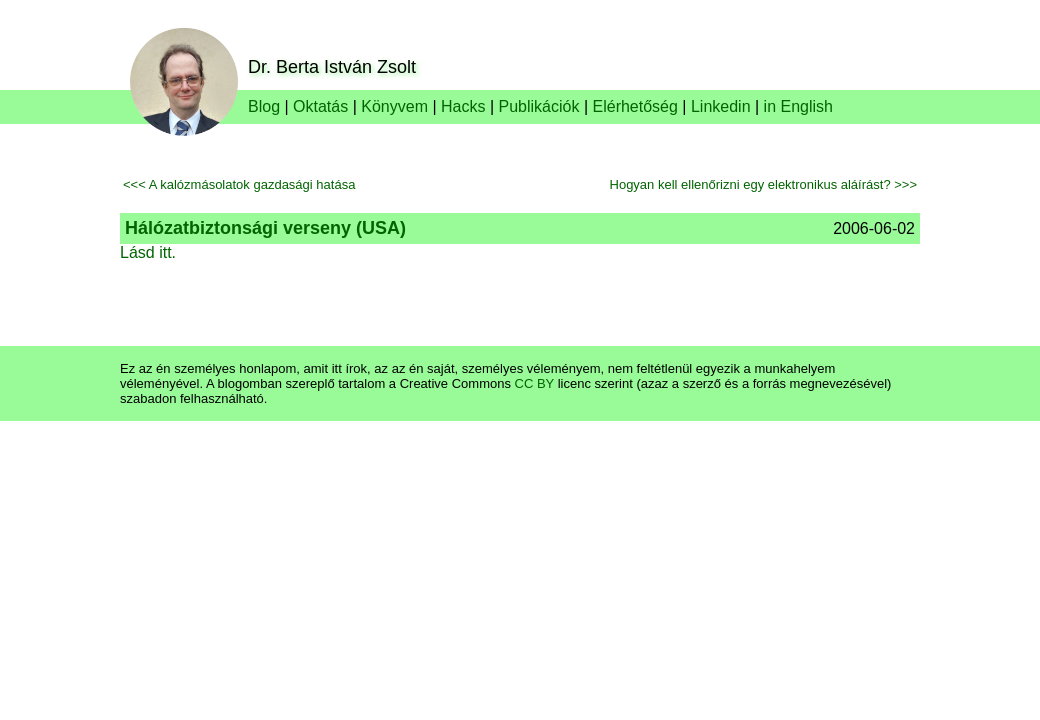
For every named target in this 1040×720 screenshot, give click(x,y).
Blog (264, 106)
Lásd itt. (148, 252)
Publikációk (539, 106)
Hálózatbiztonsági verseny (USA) (265, 228)
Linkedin (721, 106)
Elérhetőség (635, 106)
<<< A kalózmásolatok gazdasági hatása (239, 184)
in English (798, 106)
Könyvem (394, 106)
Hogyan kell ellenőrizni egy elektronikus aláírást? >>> (763, 184)
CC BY (535, 383)
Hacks (463, 106)
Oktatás (320, 106)
